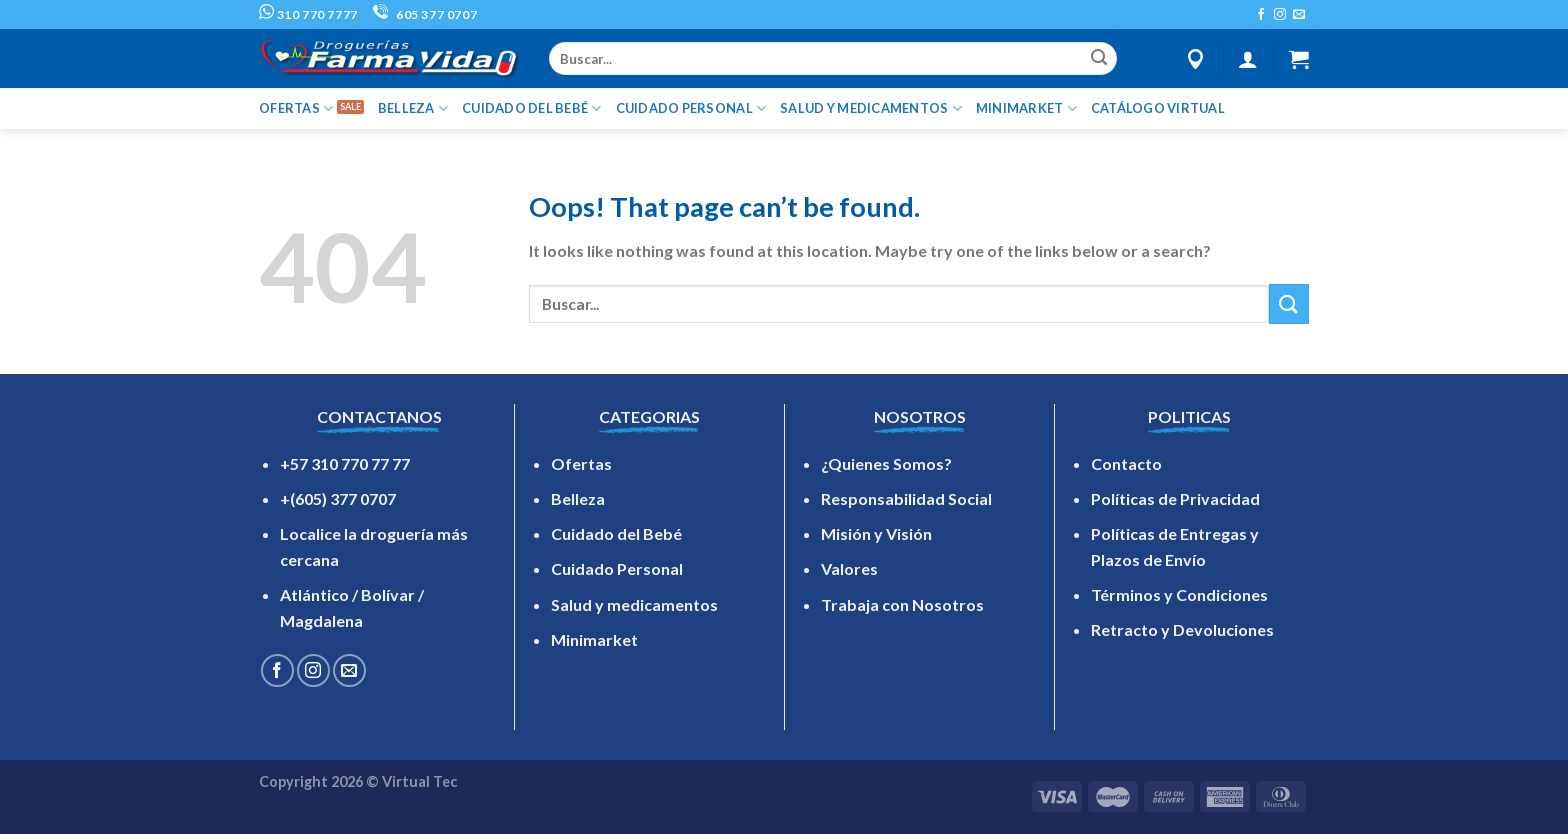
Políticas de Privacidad (1175, 498)
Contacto (1126, 463)
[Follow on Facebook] (1261, 15)
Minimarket (594, 639)
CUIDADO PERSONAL (691, 108)
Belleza (578, 498)
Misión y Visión (876, 533)
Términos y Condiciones (1179, 594)
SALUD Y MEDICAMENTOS (871, 108)
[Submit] (1099, 59)
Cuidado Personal (617, 568)
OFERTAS (296, 108)
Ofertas (581, 463)
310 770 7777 (308, 14)
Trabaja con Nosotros (902, 604)
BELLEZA (413, 108)
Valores (849, 568)
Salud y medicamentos (634, 604)
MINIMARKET (1026, 108)
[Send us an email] (1299, 15)
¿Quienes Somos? (886, 463)
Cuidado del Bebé (616, 533)
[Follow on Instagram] (1280, 15)
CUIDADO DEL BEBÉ (532, 108)
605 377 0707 (425, 14)
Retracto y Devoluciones (1182, 629)
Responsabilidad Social (906, 498)
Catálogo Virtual (1158, 108)
